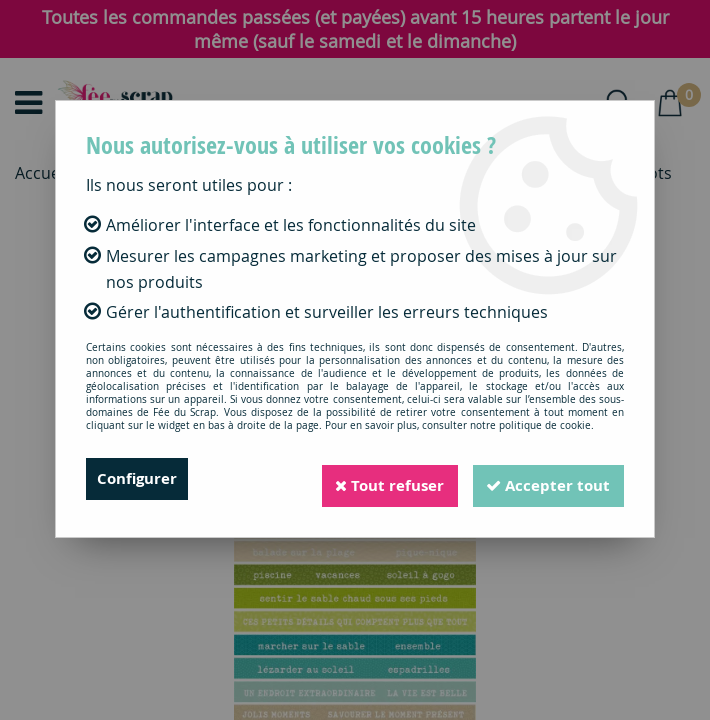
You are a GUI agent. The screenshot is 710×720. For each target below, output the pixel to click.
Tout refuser (376, 479)
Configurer (139, 479)
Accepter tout (544, 479)
